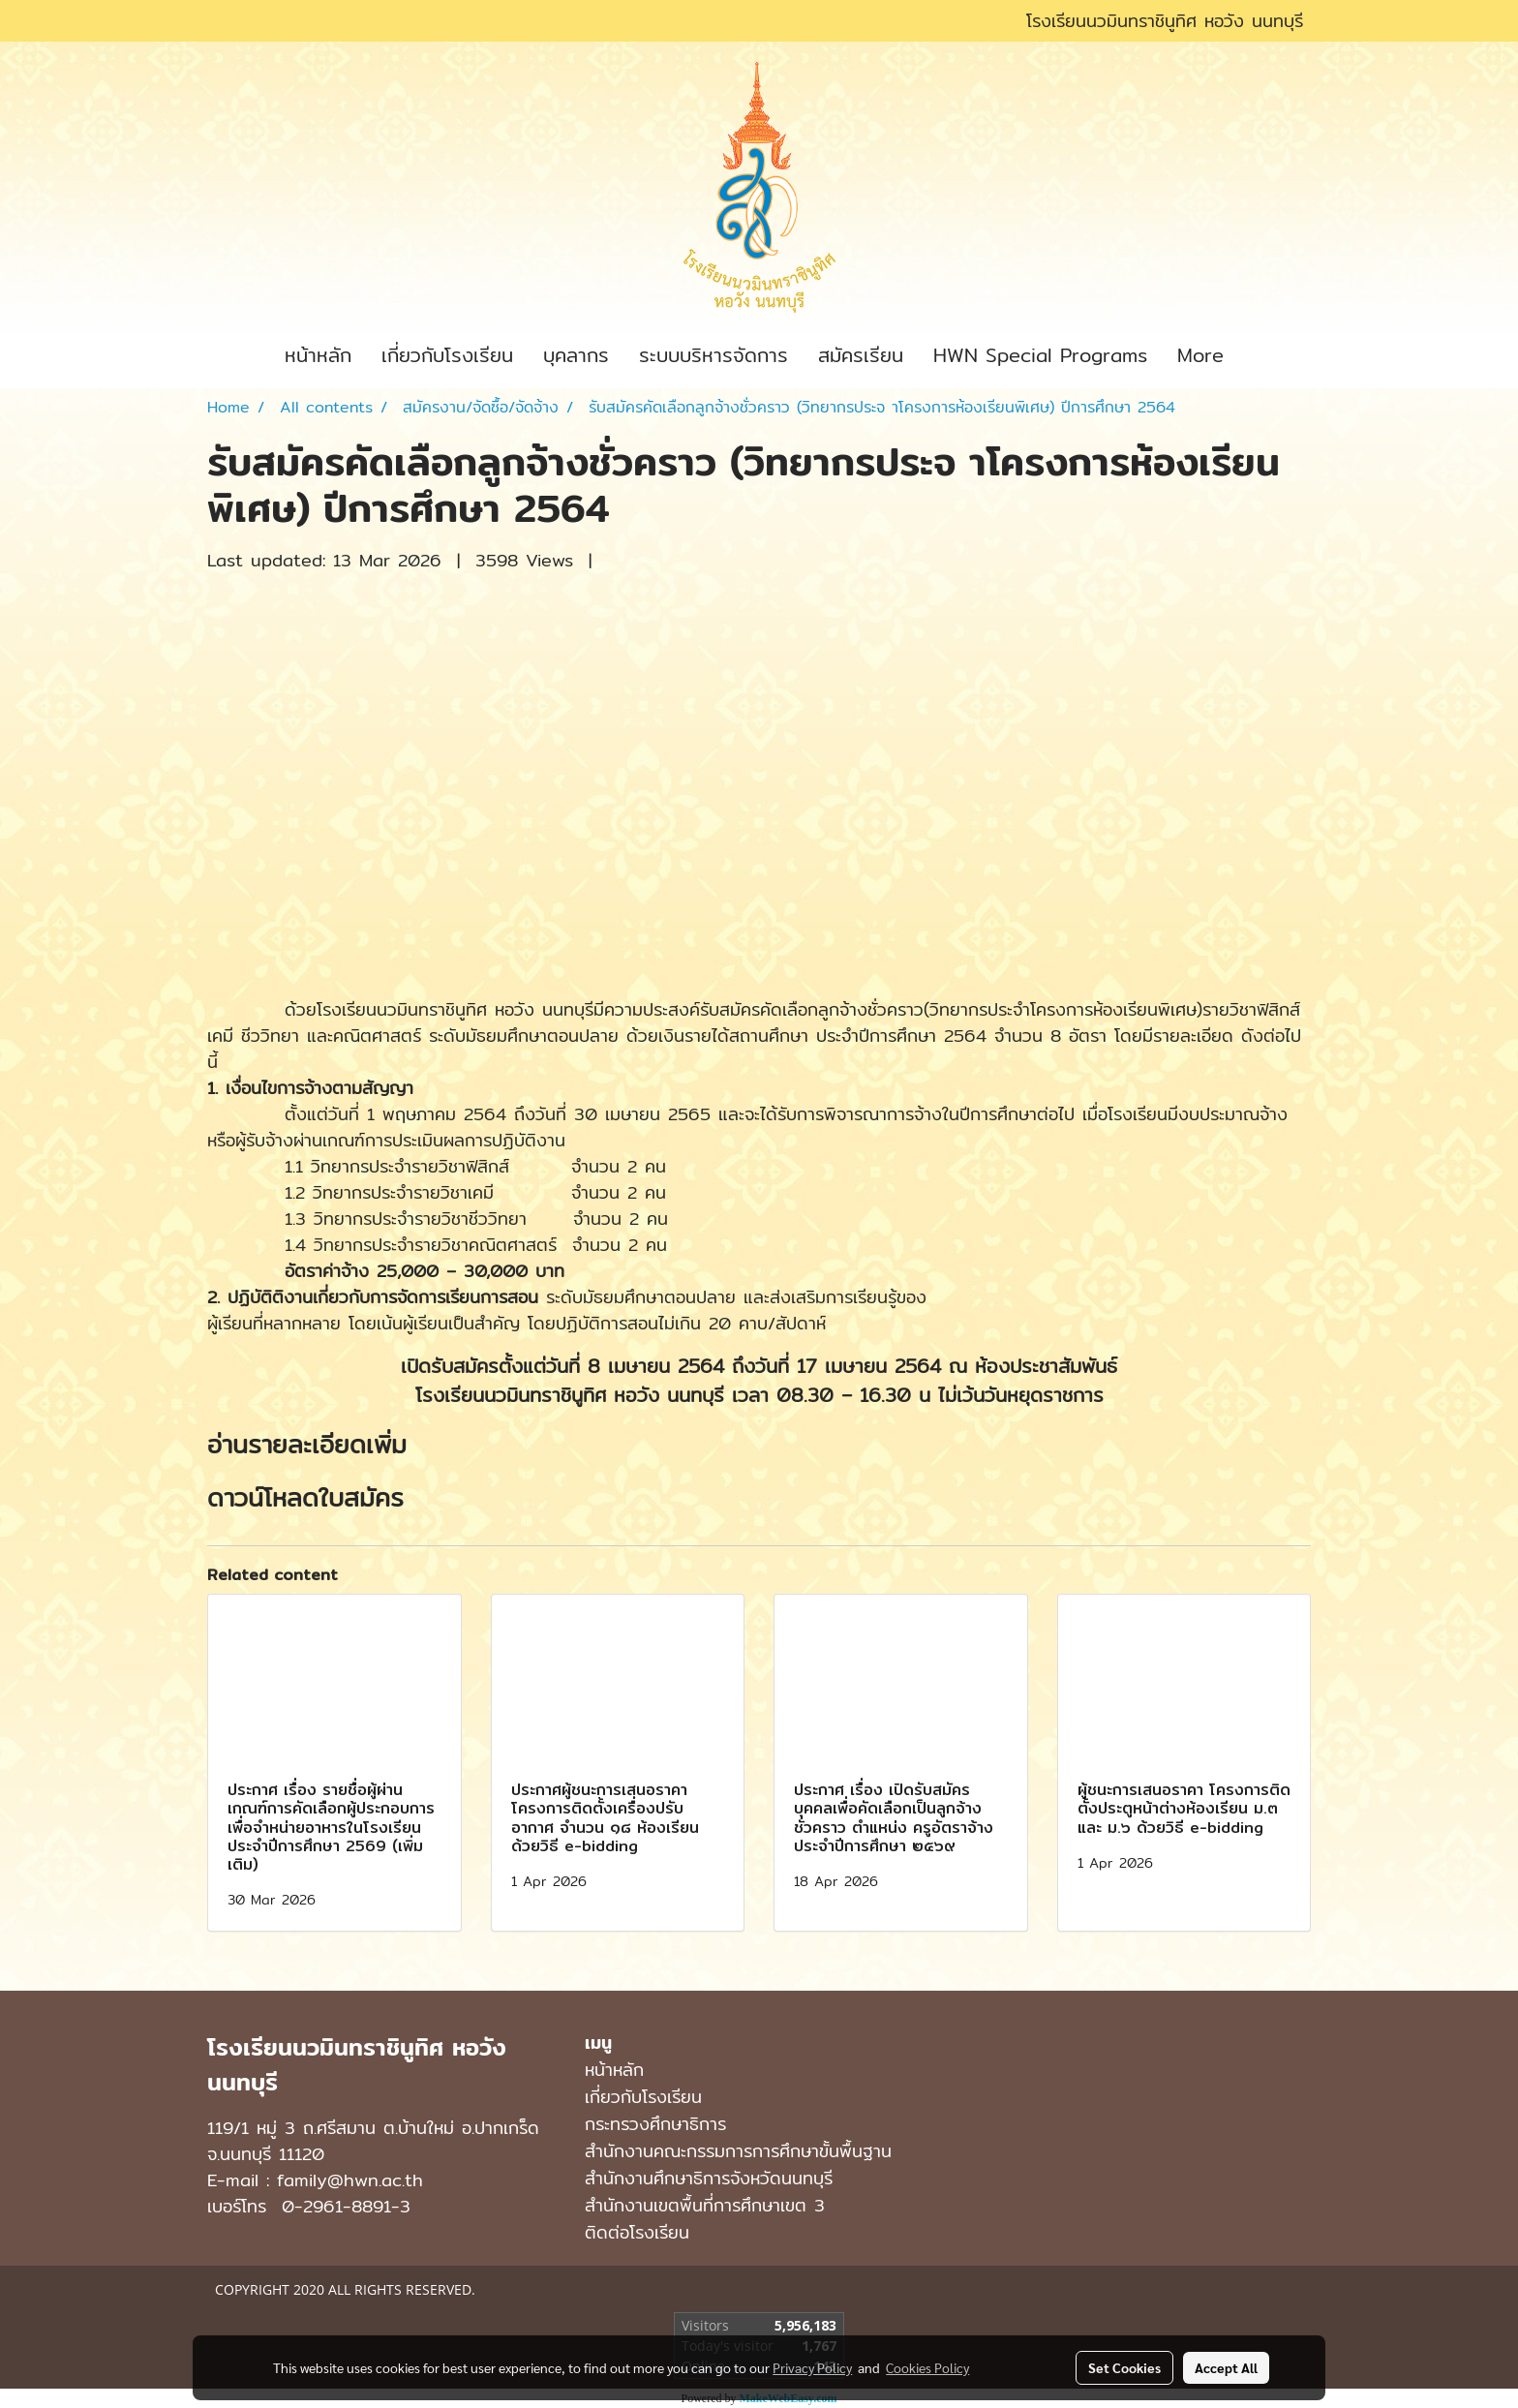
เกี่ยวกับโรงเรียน (447, 355)
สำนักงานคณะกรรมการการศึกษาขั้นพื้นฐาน (738, 2151)
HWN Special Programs (1040, 355)
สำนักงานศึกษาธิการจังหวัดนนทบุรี (709, 2178)
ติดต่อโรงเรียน (637, 2232)
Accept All (1226, 2367)
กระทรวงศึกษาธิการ (655, 2124)
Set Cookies (1124, 2367)
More (1200, 355)
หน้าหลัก (318, 355)
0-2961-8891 (336, 2206)
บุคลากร (576, 355)
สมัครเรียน (860, 355)
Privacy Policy (812, 2367)
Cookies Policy (927, 2367)
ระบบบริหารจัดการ (713, 355)
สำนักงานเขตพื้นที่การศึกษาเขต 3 (705, 2205)
